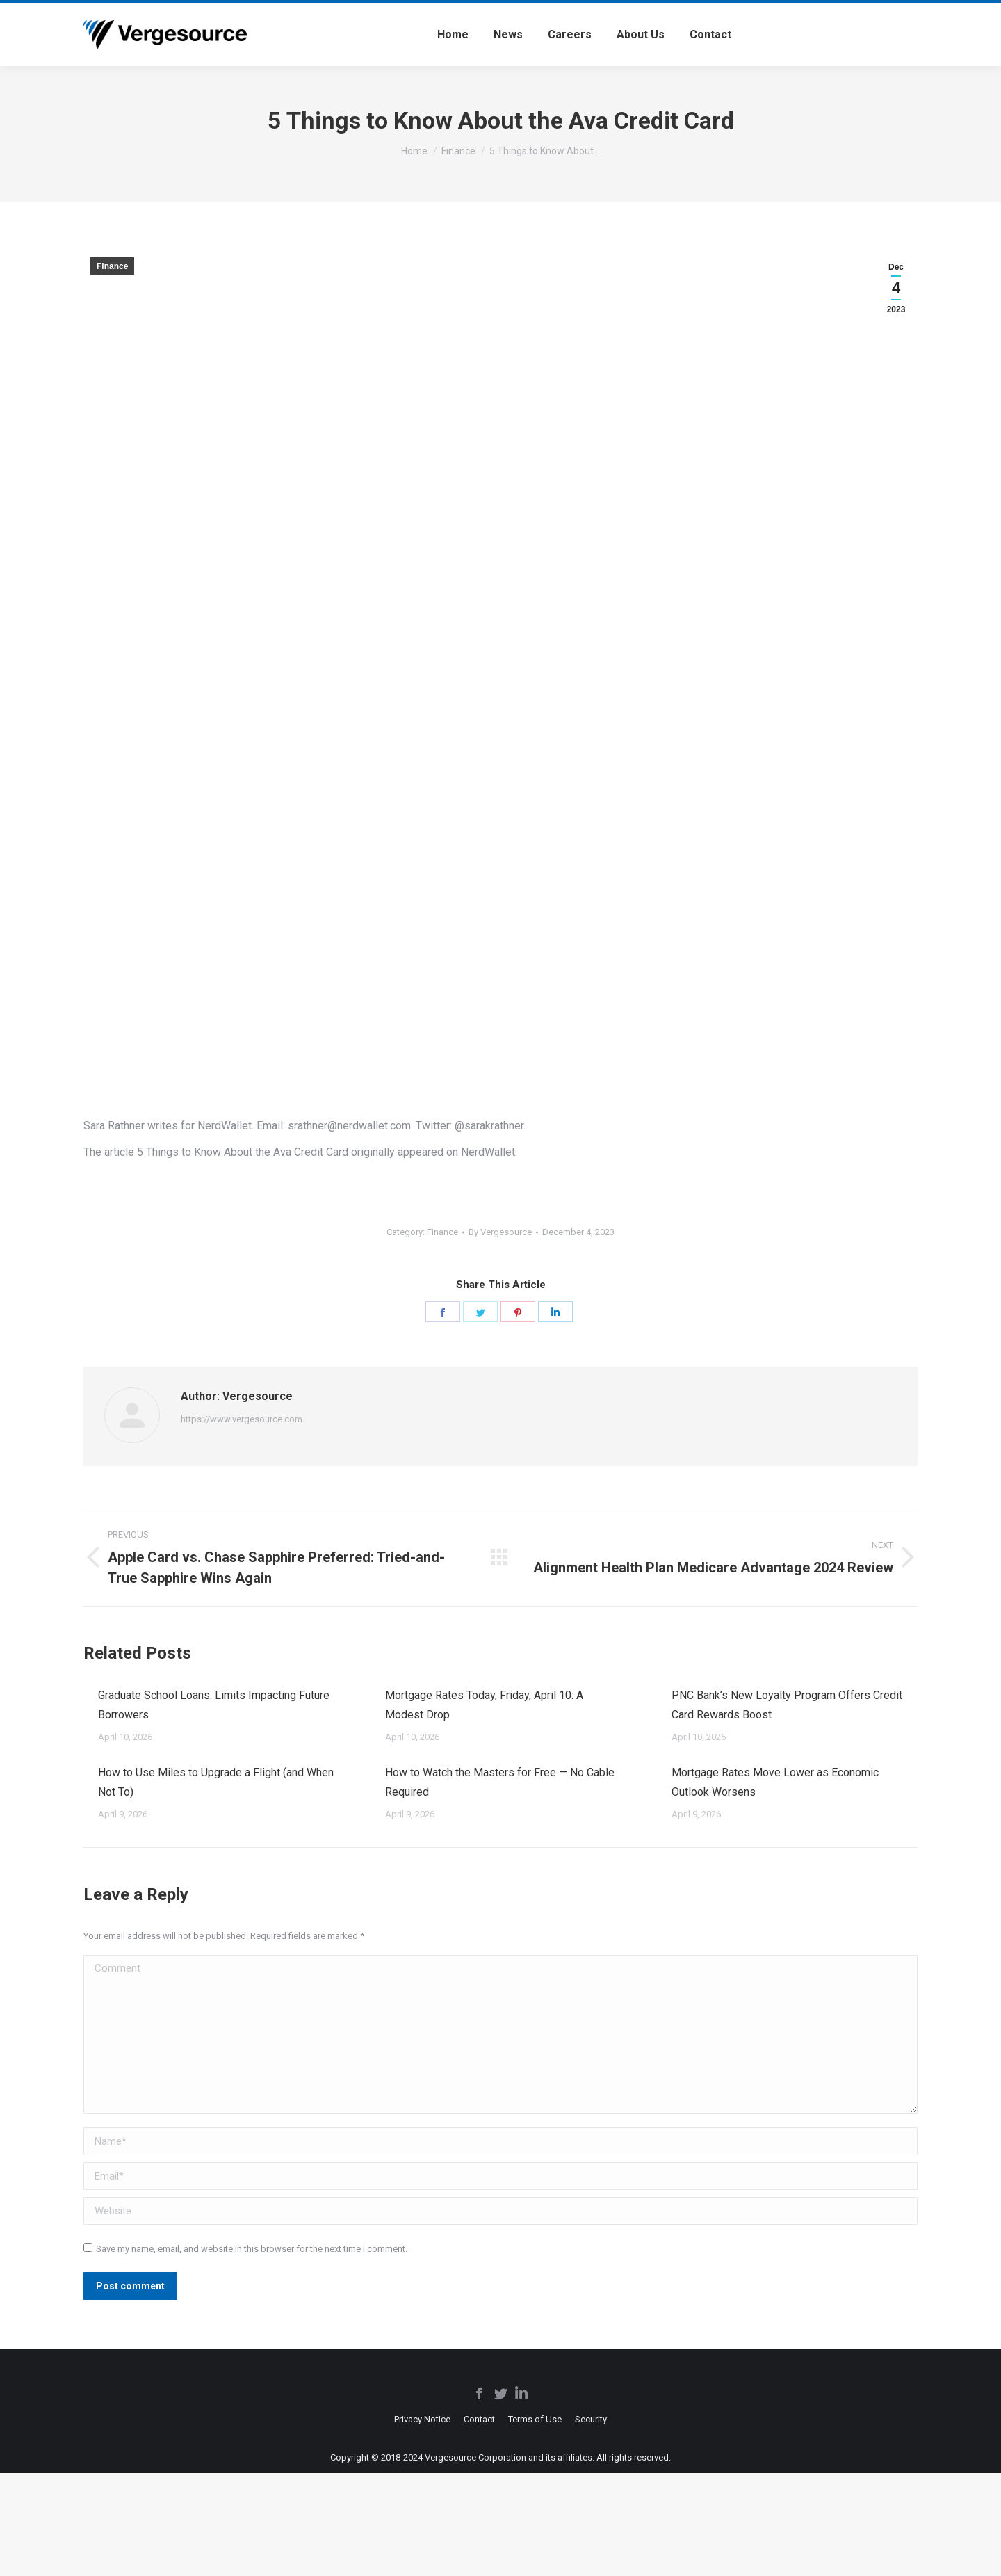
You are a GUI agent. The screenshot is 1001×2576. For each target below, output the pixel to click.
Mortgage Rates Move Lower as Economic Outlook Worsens (775, 1782)
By (500, 1232)
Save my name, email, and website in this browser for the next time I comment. (251, 2249)
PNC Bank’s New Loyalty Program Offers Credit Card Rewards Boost (787, 1705)
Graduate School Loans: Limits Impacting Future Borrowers (213, 1705)
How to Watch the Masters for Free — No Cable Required (500, 1782)
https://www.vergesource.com (241, 1419)
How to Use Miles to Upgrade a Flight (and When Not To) (216, 1782)
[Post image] (83, 1689)
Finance (112, 266)
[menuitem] (452, 35)
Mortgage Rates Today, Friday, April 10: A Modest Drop (484, 1705)
